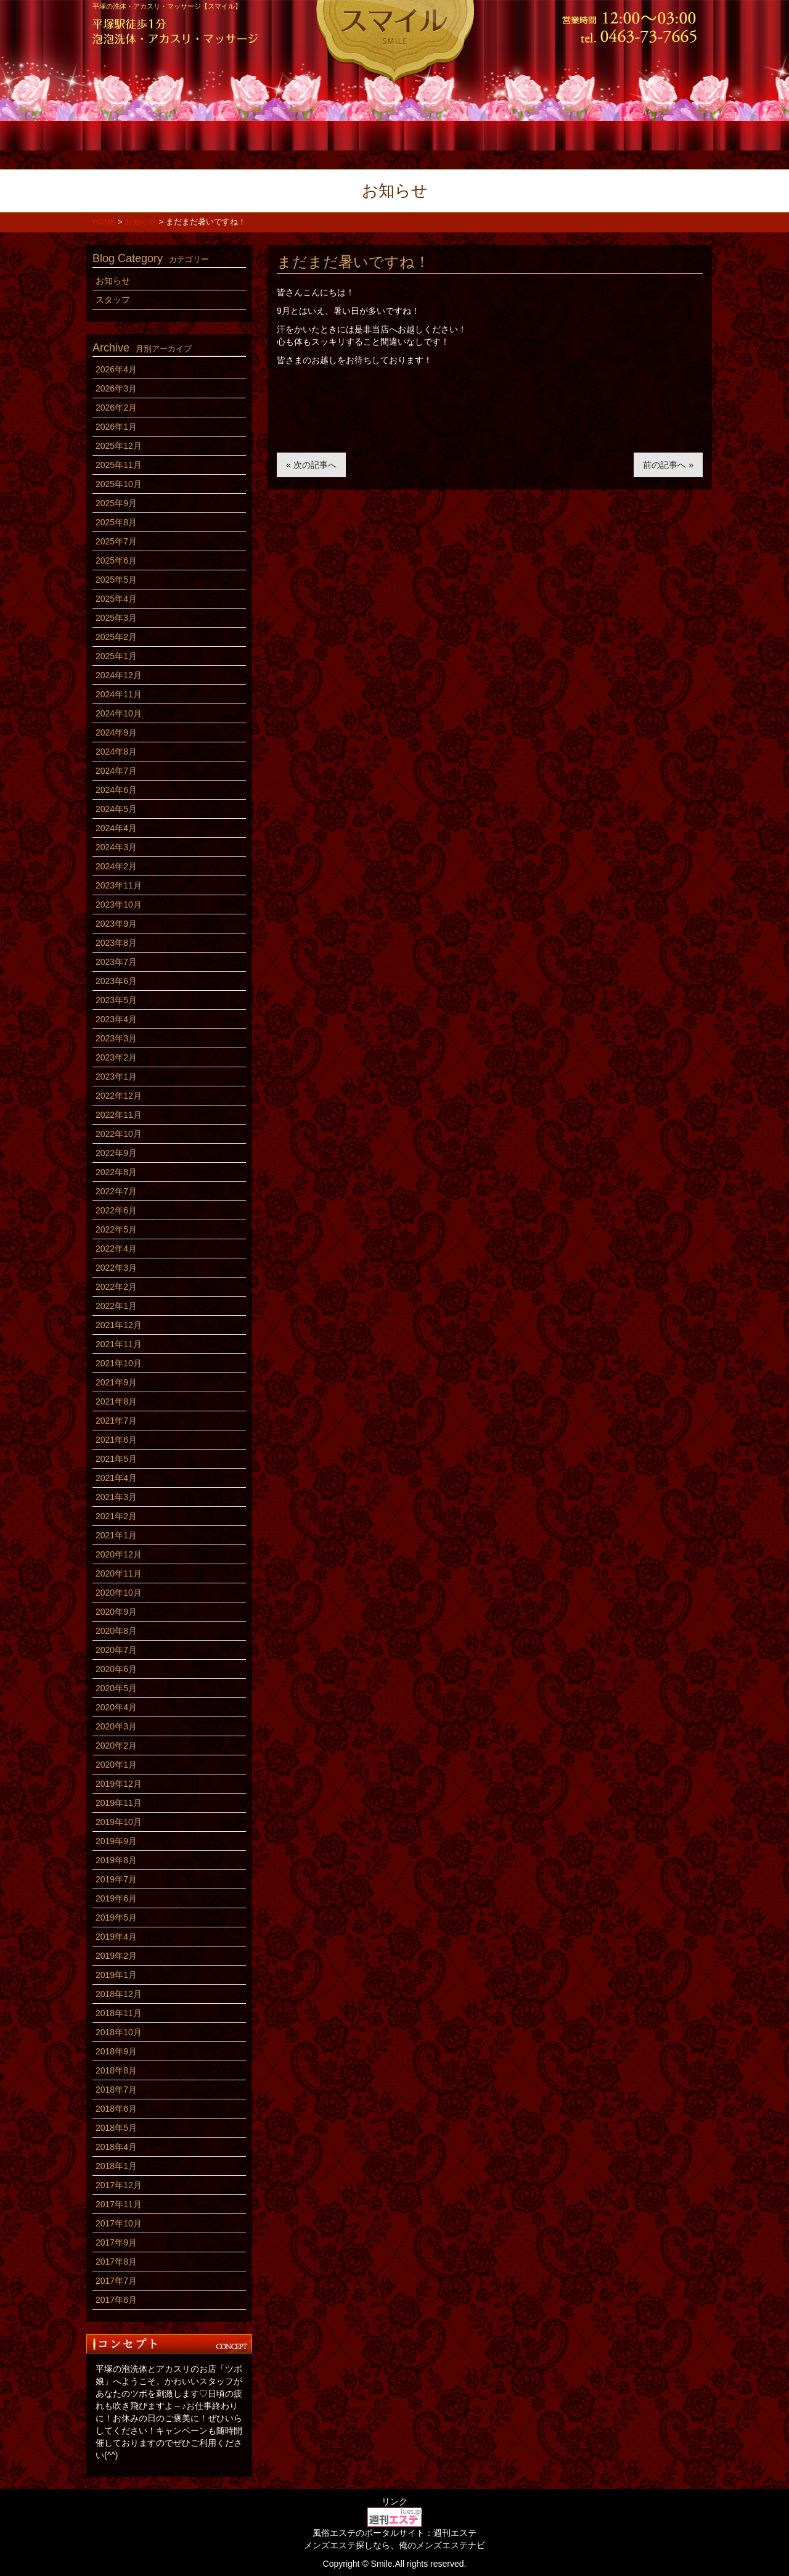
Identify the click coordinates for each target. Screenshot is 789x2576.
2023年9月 (116, 924)
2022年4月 (116, 1248)
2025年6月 (116, 560)
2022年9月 (116, 1153)
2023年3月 (116, 1038)
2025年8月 (116, 522)
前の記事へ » (668, 465)
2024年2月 (116, 866)
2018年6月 (116, 2109)
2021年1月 (116, 1535)
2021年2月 (116, 1516)
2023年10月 (119, 904)
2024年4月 (116, 828)
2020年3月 (116, 1726)
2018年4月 (116, 2147)
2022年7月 (116, 1191)
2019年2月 (116, 1956)
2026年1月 (116, 427)
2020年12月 (119, 1554)
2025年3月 (116, 618)
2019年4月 (116, 1937)
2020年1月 (116, 1765)
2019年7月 (116, 1879)
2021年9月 (116, 1382)
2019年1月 (116, 1975)
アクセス (645, 134)
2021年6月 (116, 1440)
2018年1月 (116, 2166)
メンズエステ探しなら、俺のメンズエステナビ (394, 2545)
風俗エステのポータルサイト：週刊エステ (394, 2533)
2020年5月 (116, 1688)
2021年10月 (119, 1363)
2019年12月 (119, 1784)
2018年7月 (116, 2089)
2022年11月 (119, 1115)
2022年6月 (116, 1210)
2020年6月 (116, 1669)
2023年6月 (116, 981)
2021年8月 (116, 1401)
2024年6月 (116, 790)
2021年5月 (116, 1459)
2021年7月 (116, 1420)
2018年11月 (119, 2013)
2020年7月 (116, 1650)
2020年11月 (119, 1573)
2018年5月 (116, 2128)
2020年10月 (119, 1593)
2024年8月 (116, 752)
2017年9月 (116, 2242)
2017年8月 (116, 2261)
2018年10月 (119, 2032)
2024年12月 (119, 675)
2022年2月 (116, 1287)
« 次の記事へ (311, 465)
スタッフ (344, 134)
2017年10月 (119, 2223)
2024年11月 (119, 694)
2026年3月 (116, 388)
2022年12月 (119, 1096)
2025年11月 (119, 465)
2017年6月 (116, 2300)
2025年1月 (116, 656)
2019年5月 (116, 1917)
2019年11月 (119, 1803)
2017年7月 (116, 2281)
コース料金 (244, 134)
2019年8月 (116, 1860)
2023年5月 (116, 1000)
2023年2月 (116, 1057)
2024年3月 (116, 847)
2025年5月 (116, 580)
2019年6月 (116, 1898)
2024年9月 (116, 732)
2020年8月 (116, 1631)
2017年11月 (119, 2204)
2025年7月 (116, 541)
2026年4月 (116, 369)
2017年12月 (119, 2185)
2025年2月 (116, 637)
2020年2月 (116, 1745)
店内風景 (444, 134)
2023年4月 (116, 1019)
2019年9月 (116, 1841)
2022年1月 (116, 1306)
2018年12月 (119, 1994)
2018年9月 (116, 2051)
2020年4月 (116, 1707)
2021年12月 (119, 1325)
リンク (394, 2501)
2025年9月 (116, 503)
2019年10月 (119, 1822)
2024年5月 (116, 809)
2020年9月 (116, 1612)
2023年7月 (116, 962)
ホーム (143, 134)
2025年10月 (119, 484)
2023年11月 (119, 885)
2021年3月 (116, 1497)
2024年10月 (119, 713)
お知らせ (113, 280)
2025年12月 (119, 446)
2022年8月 (116, 1172)
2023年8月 (116, 943)
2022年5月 (116, 1229)
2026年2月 (116, 407)
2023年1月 (116, 1076)
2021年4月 (116, 1478)
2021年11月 (119, 1344)
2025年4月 (116, 599)
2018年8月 (116, 2070)
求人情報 (545, 134)
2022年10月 (119, 1134)
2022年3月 (116, 1268)
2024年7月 (116, 771)
